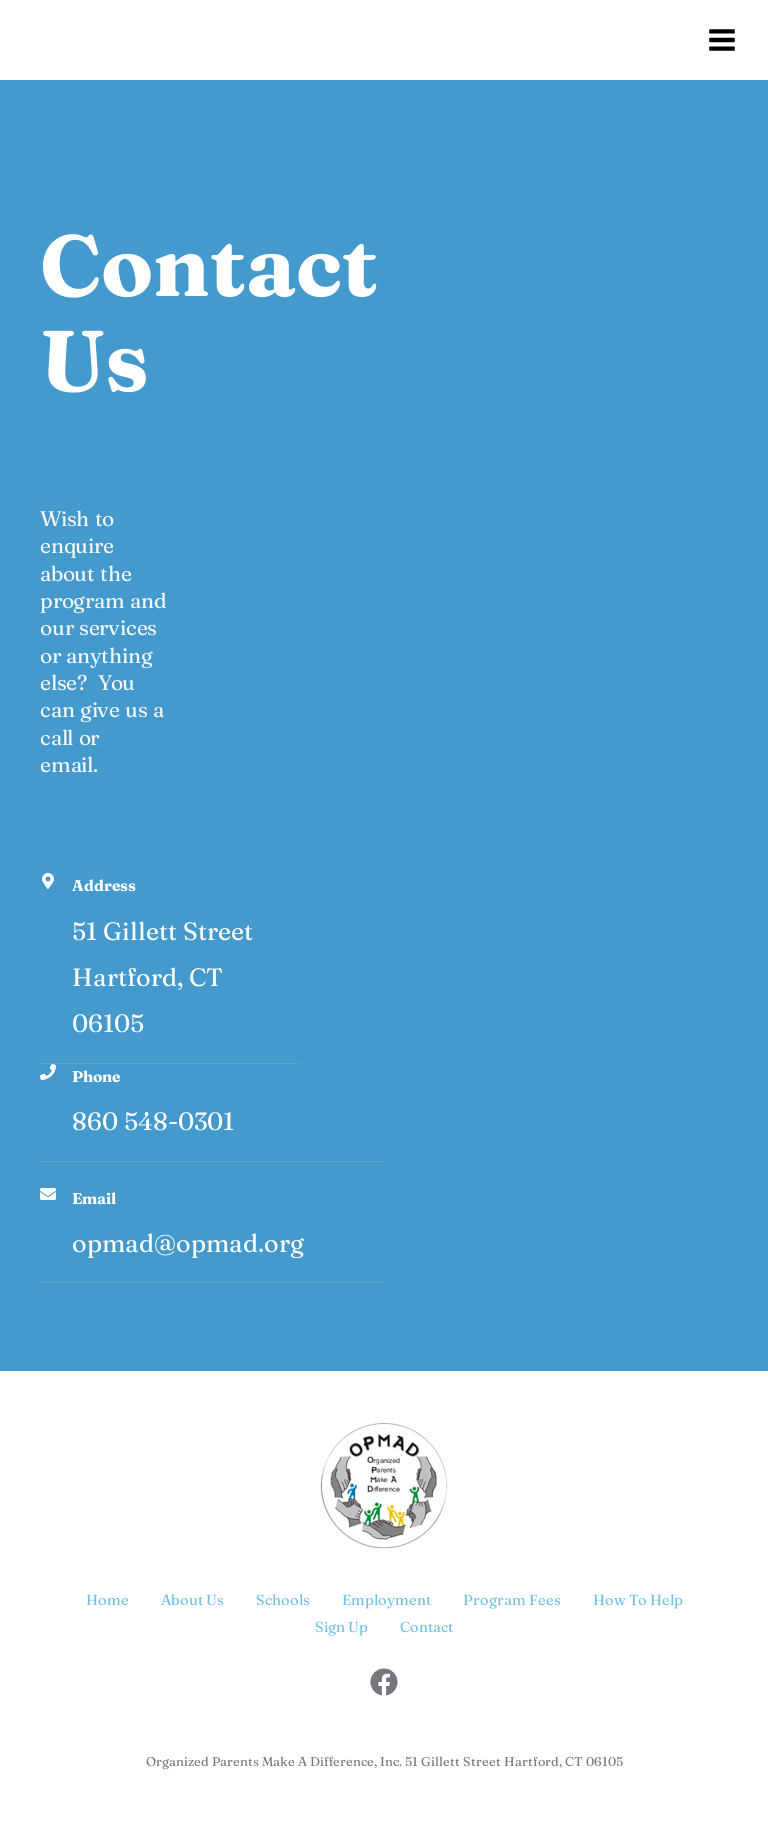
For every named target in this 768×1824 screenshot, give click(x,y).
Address (104, 885)
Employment (386, 1600)
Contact (426, 1627)
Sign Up (341, 1627)
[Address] (48, 881)
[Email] (48, 1194)
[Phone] (48, 1072)
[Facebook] (384, 1682)
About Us (192, 1600)
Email (94, 1198)
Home (107, 1600)
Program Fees (512, 1600)
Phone (96, 1076)
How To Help (638, 1600)
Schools (283, 1600)
